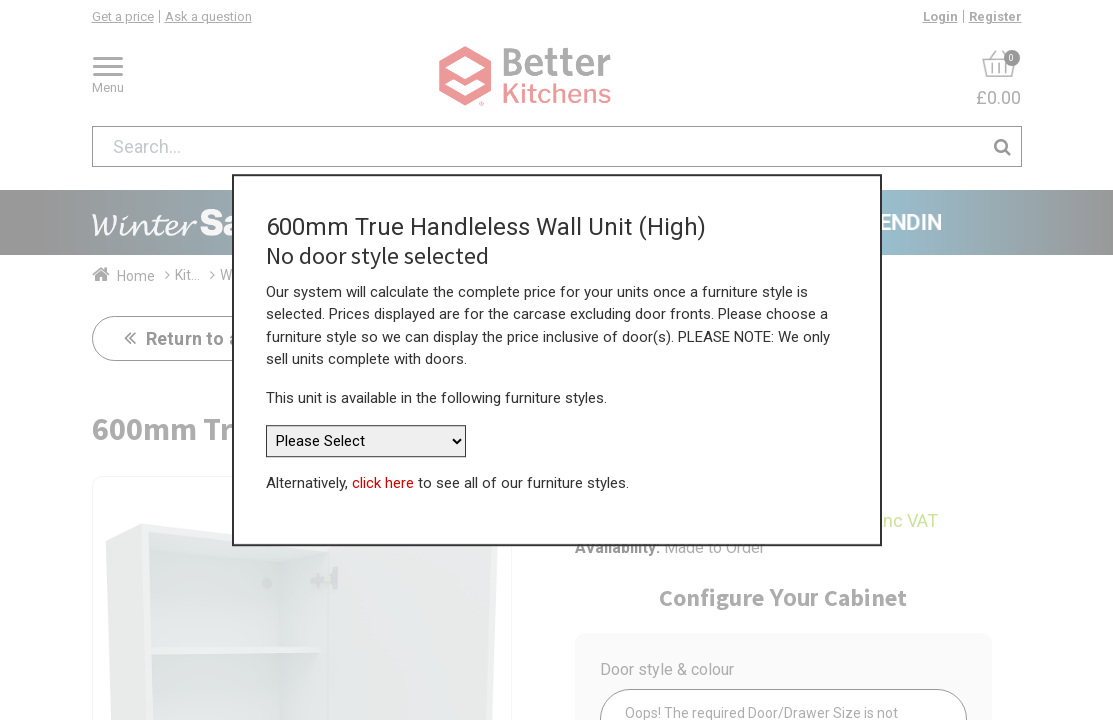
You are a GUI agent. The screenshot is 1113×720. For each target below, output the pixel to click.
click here (383, 483)
